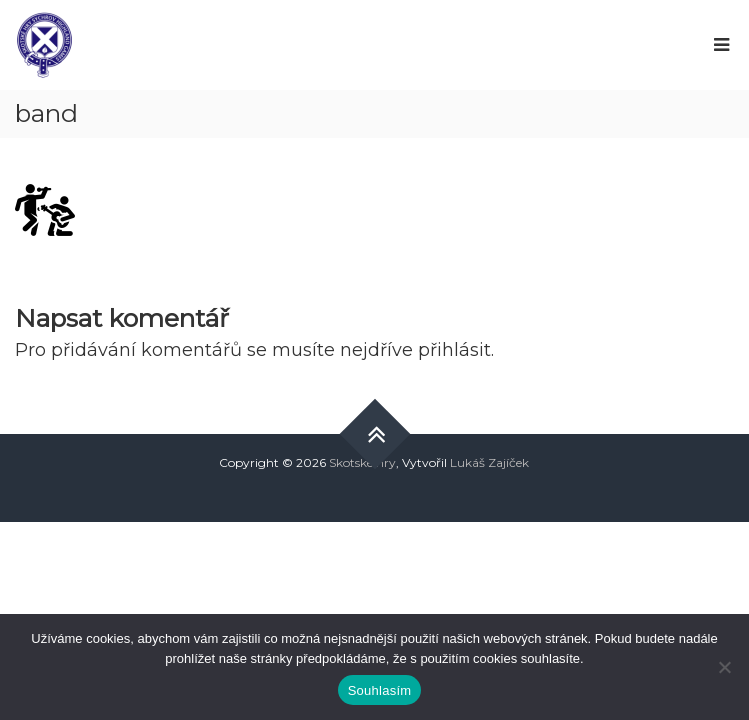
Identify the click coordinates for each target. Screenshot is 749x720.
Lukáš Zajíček (489, 462)
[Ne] (724, 667)
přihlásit (454, 350)
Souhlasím (380, 690)
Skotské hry (362, 462)
